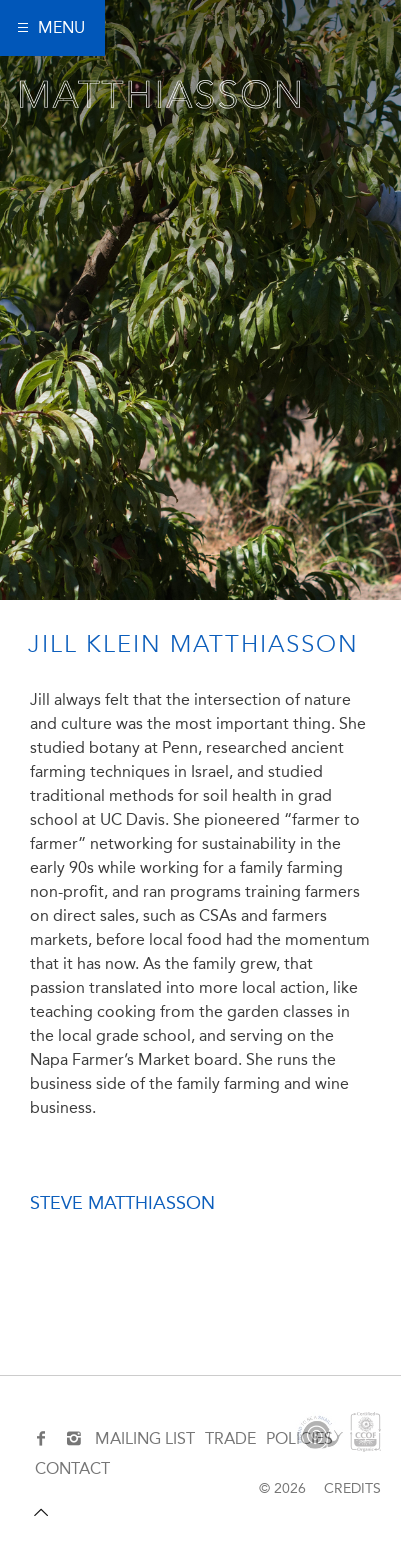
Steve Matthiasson (122, 1203)
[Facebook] (43, 1439)
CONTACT (72, 1468)
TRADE (230, 1438)
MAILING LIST (145, 1438)
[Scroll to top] (41, 1513)
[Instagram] (73, 1439)
